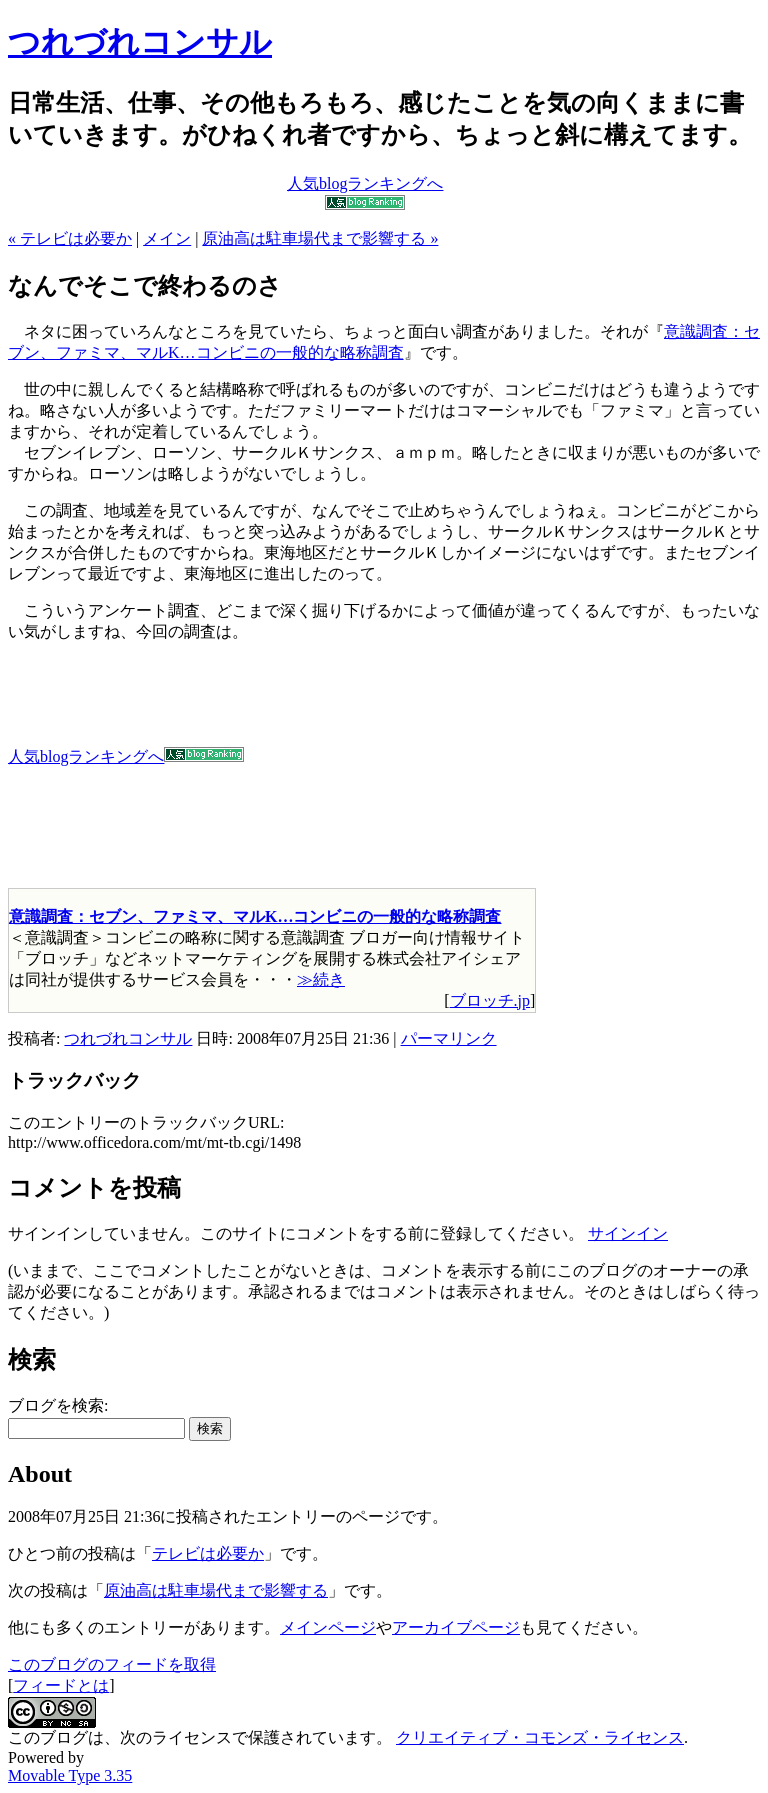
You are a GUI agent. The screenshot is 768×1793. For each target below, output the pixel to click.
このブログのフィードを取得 (112, 1664)
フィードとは (61, 1685)
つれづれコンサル (140, 42)
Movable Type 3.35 (70, 1775)
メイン (167, 238)
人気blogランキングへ (126, 756)
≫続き (321, 979)
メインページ (328, 1627)
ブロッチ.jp (490, 1000)
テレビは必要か (208, 1553)
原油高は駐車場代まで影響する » (320, 238)
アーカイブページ (456, 1627)
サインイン (628, 1233)
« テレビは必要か (70, 238)
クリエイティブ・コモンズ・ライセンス (540, 1737)
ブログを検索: (58, 1405)
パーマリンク (449, 1038)
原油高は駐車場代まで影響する (216, 1590)
